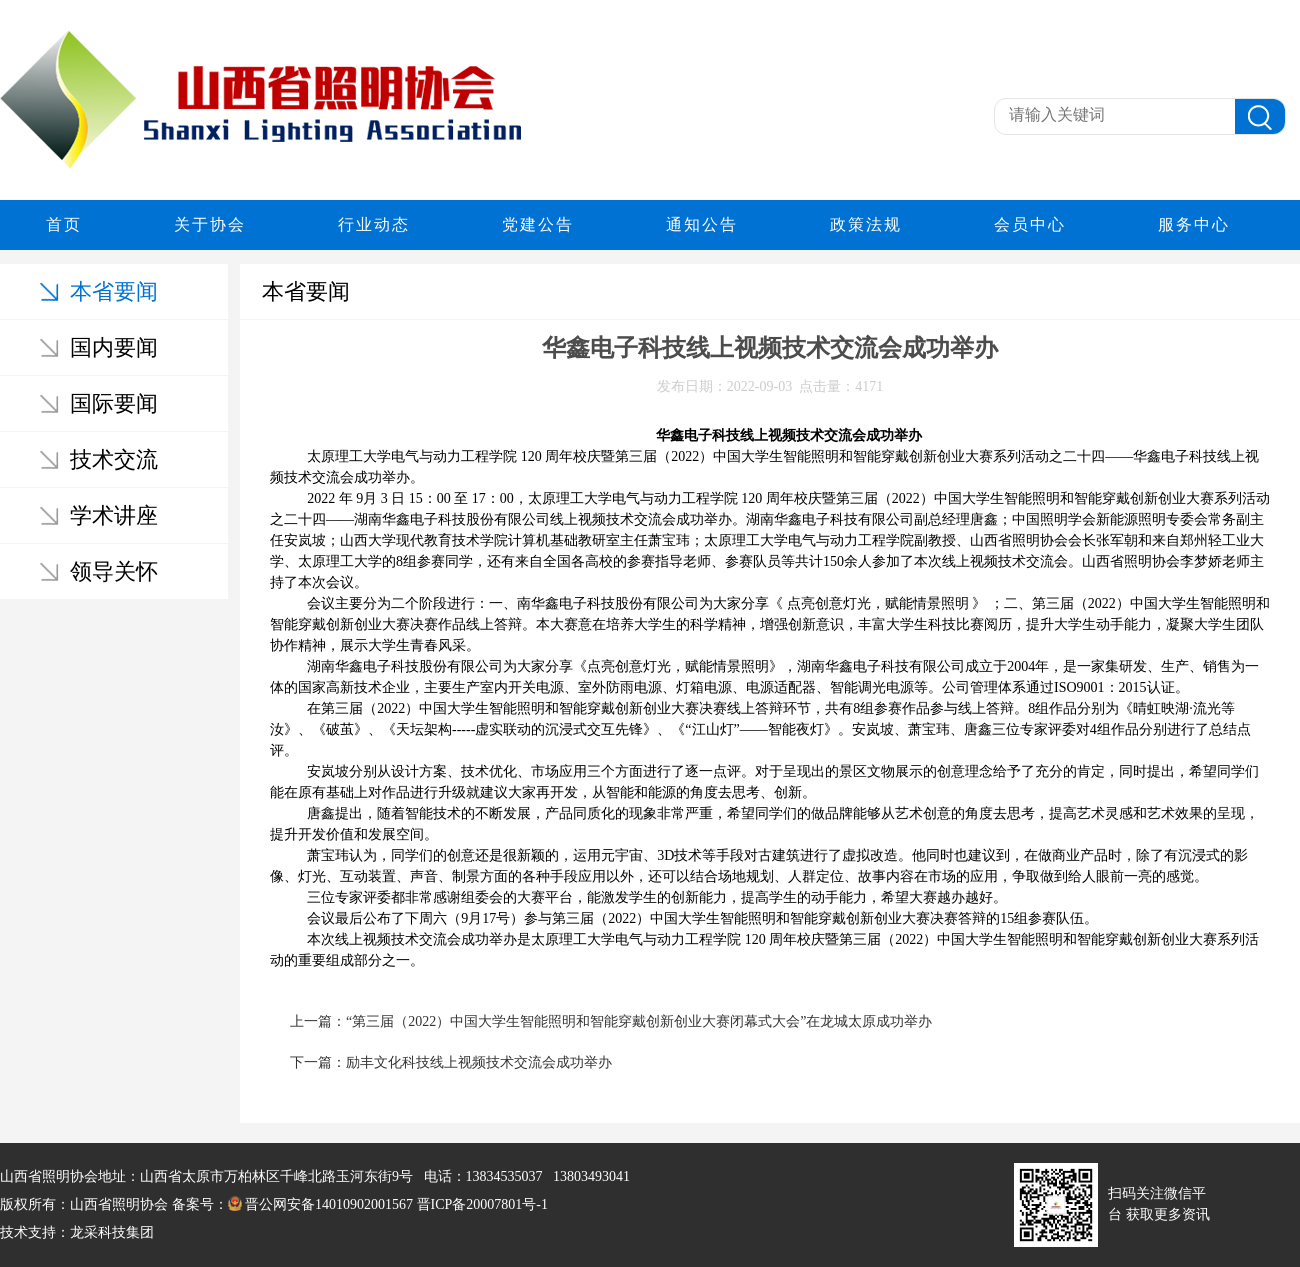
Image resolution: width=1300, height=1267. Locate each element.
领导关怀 (114, 571)
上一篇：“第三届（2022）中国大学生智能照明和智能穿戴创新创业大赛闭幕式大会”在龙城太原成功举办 (611, 1021)
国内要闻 (114, 347)
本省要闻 (114, 291)
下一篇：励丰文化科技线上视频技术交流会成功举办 (451, 1062)
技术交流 (114, 459)
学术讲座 (114, 515)
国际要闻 (114, 403)
